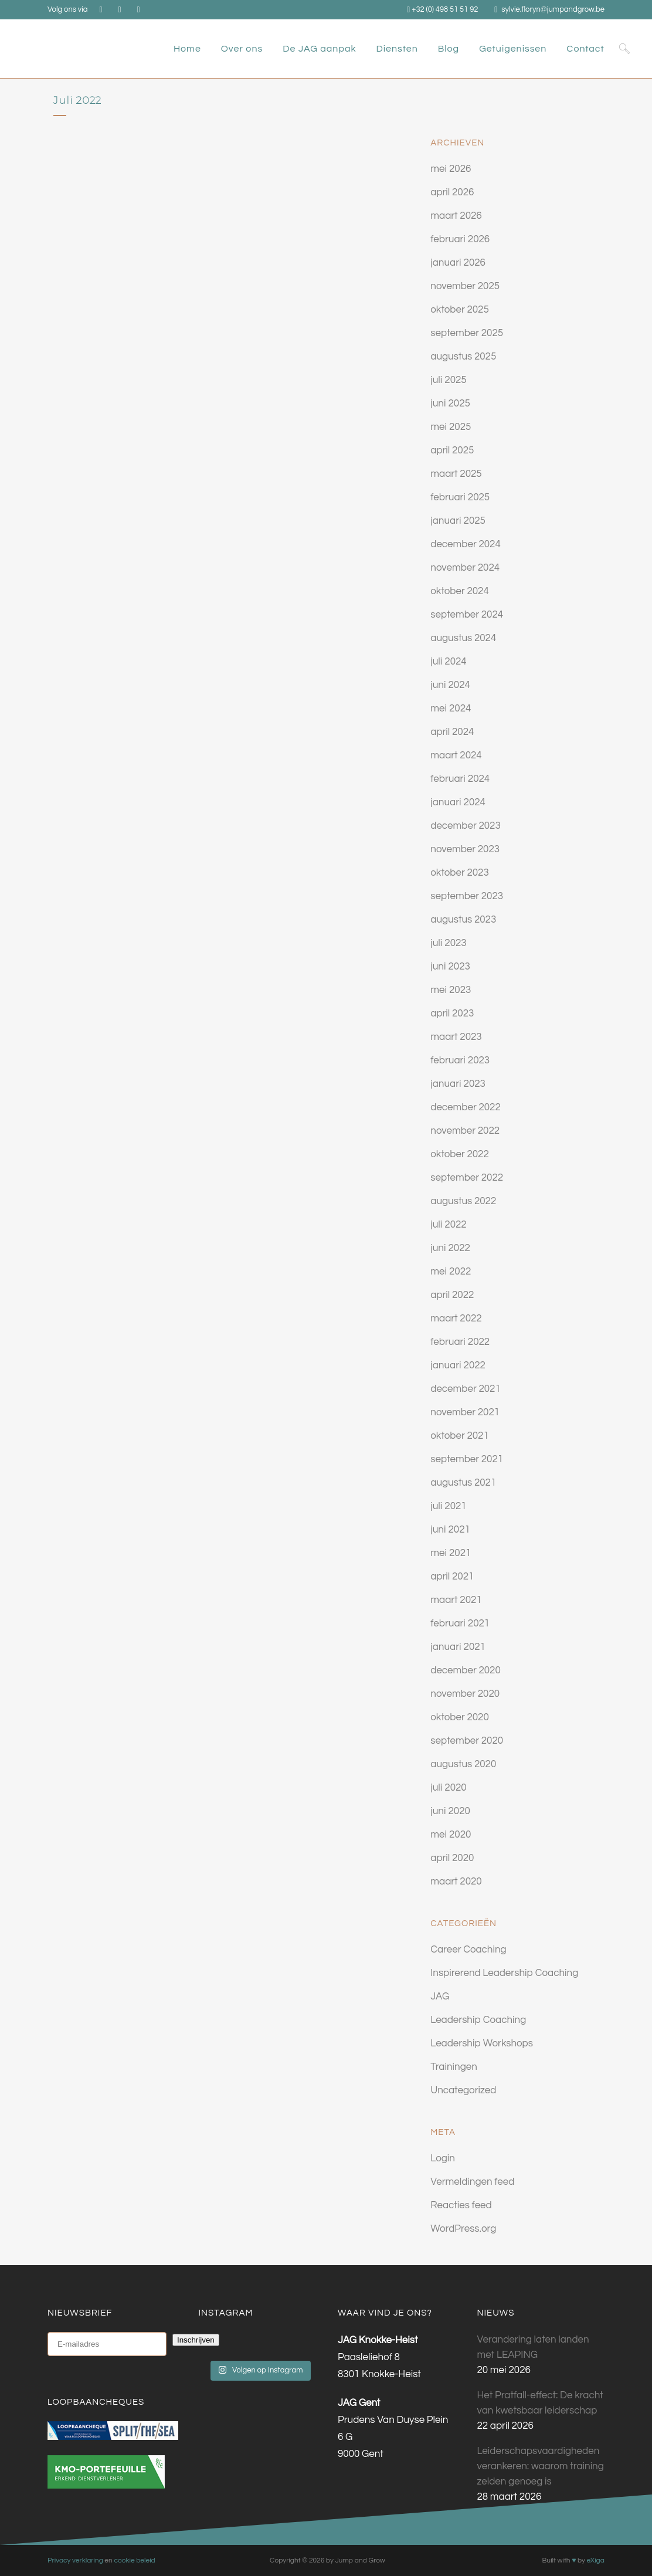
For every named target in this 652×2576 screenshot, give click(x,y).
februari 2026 (460, 239)
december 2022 (465, 1107)
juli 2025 (448, 380)
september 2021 (466, 1459)
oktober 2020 (459, 1717)
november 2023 (465, 849)
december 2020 (465, 1670)
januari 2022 (457, 1365)
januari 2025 (457, 521)
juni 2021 (450, 1529)
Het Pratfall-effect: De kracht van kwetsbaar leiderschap (540, 2403)
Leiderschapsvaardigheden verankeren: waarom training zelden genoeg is (540, 2466)
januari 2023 (457, 1084)
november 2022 (465, 1131)
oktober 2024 (459, 591)
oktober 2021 (459, 1436)
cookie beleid (134, 2560)
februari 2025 (460, 497)
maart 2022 (455, 1318)
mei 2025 (450, 427)
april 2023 (452, 1013)
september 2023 (466, 896)
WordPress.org (463, 2229)
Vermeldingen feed (472, 2182)
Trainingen (453, 2067)
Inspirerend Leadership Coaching (504, 1973)
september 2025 (466, 333)
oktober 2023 (459, 872)
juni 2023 (450, 966)
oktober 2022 (459, 1154)
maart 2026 (455, 216)
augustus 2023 (463, 919)
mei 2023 (450, 990)
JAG (439, 1996)
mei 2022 (450, 1271)
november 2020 (465, 1694)
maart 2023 (455, 1037)
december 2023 (465, 826)
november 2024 (465, 567)
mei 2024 (450, 708)
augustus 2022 (463, 1201)
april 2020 (452, 1858)
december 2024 (465, 544)
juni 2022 (450, 1248)
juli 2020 (448, 1787)
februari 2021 (460, 1623)
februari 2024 (460, 779)
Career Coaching (468, 1949)
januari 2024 (457, 802)
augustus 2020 (463, 1764)
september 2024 (466, 614)
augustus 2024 (463, 638)
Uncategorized (463, 2090)
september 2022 (466, 1177)
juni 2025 (450, 403)
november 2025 (465, 286)
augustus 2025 (463, 356)
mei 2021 (450, 1553)
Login (442, 2158)
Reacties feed (460, 2205)
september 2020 (466, 1741)
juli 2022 (448, 1224)
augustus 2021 (463, 1482)
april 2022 (452, 1295)
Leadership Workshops (481, 2043)
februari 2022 (460, 1342)
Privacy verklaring (75, 2560)
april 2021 (452, 1576)
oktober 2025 (459, 309)
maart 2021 (455, 1600)
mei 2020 (450, 1834)
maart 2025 (455, 474)
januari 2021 (457, 1647)
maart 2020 (455, 1881)
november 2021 (465, 1412)
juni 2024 (450, 685)
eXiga (595, 2560)
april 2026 (452, 192)
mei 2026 (450, 169)
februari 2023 (460, 1060)
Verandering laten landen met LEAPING (533, 2347)
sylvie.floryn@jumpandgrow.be (553, 9)
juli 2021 (448, 1506)
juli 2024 (448, 661)
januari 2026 (457, 262)
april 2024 (452, 732)
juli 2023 (448, 943)
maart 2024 (455, 755)
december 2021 (465, 1389)
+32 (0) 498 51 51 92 (445, 9)
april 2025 (452, 450)
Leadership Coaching (478, 2020)
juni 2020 (450, 1811)
